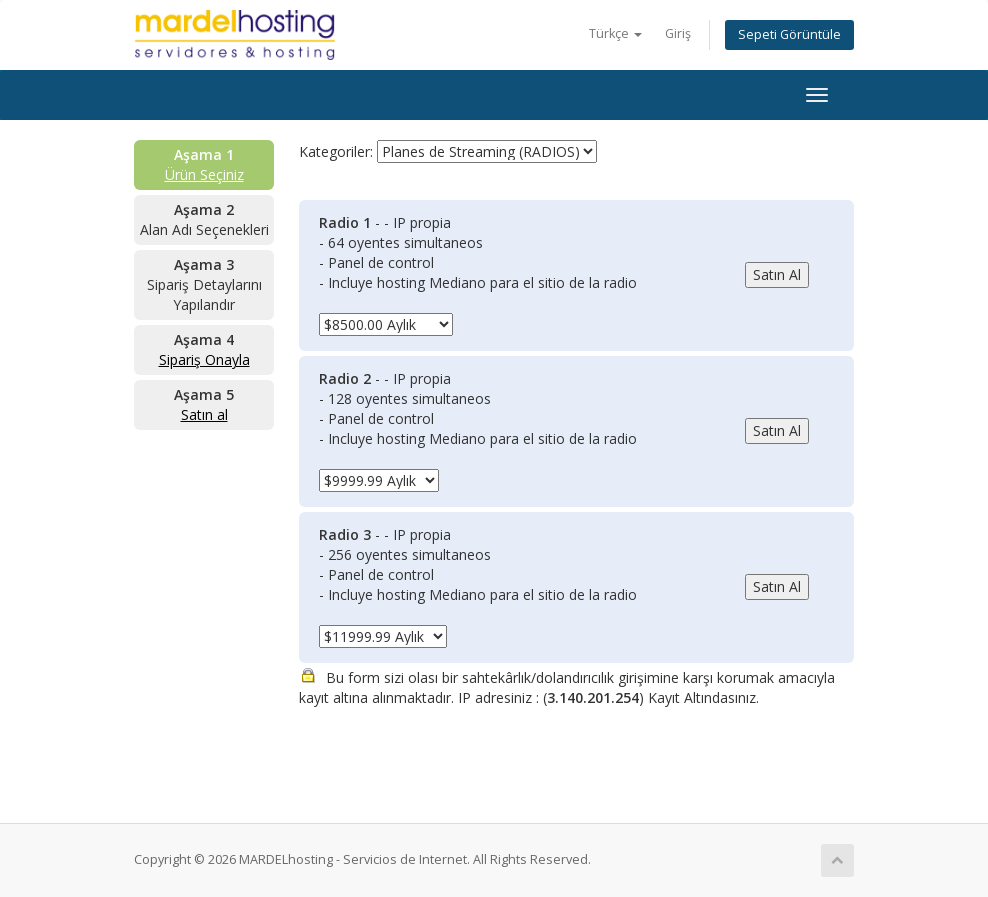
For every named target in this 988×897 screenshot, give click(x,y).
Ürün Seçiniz (204, 174)
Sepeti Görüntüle (789, 34)
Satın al (204, 414)
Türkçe (615, 33)
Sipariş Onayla (204, 359)
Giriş (678, 33)
